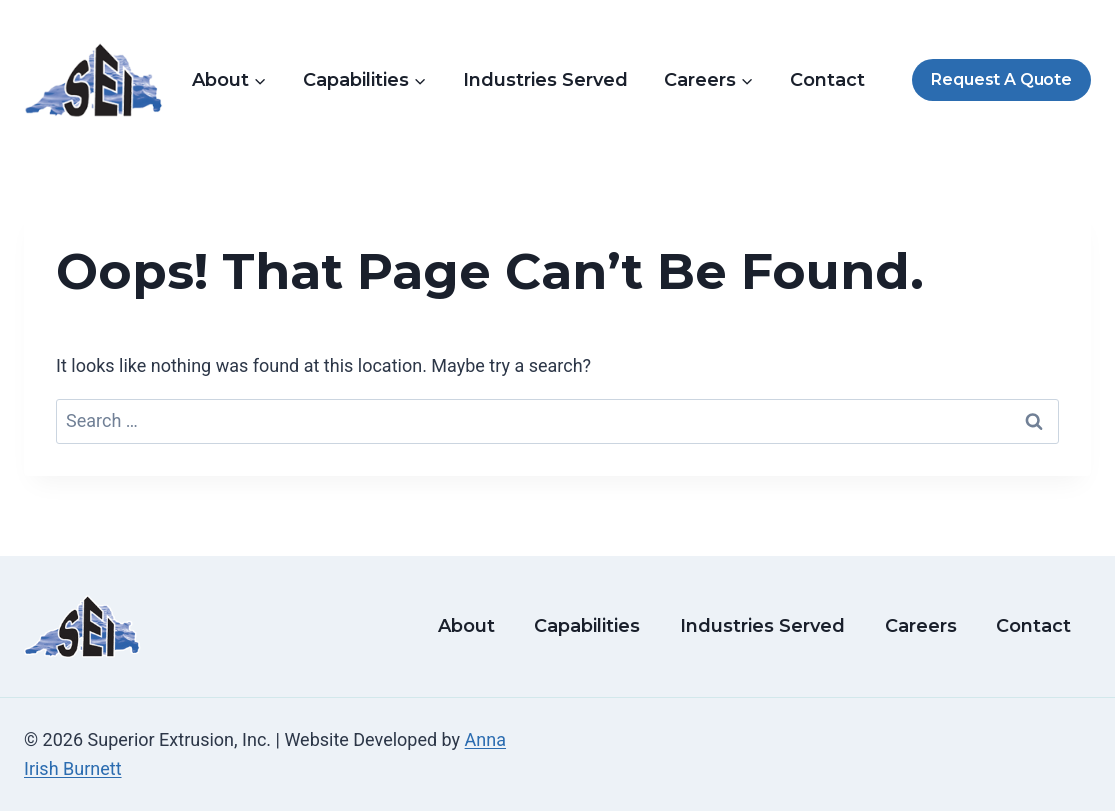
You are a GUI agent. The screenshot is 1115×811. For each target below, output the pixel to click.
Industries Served (545, 80)
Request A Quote (1001, 79)
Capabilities (587, 626)
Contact (827, 80)
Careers (921, 626)
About (466, 626)
